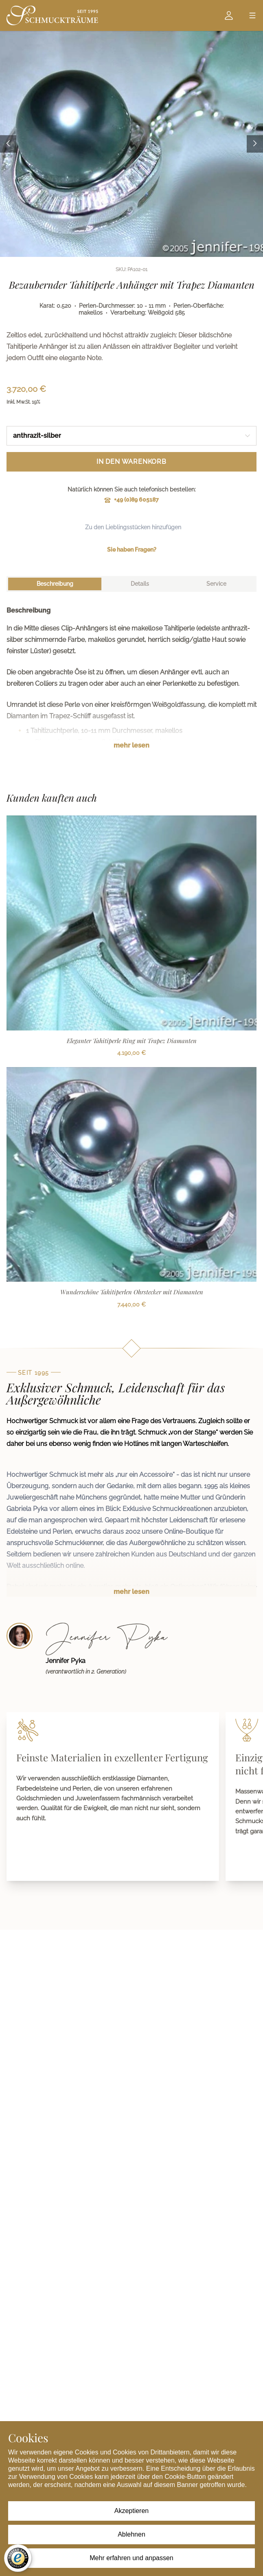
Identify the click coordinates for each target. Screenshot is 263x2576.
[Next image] (255, 143)
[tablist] (131, 584)
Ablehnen (131, 2534)
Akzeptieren (131, 2510)
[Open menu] (252, 15)
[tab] (55, 584)
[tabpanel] (131, 684)
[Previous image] (8, 143)
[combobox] (131, 436)
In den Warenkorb (131, 461)
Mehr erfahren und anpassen (131, 2557)
